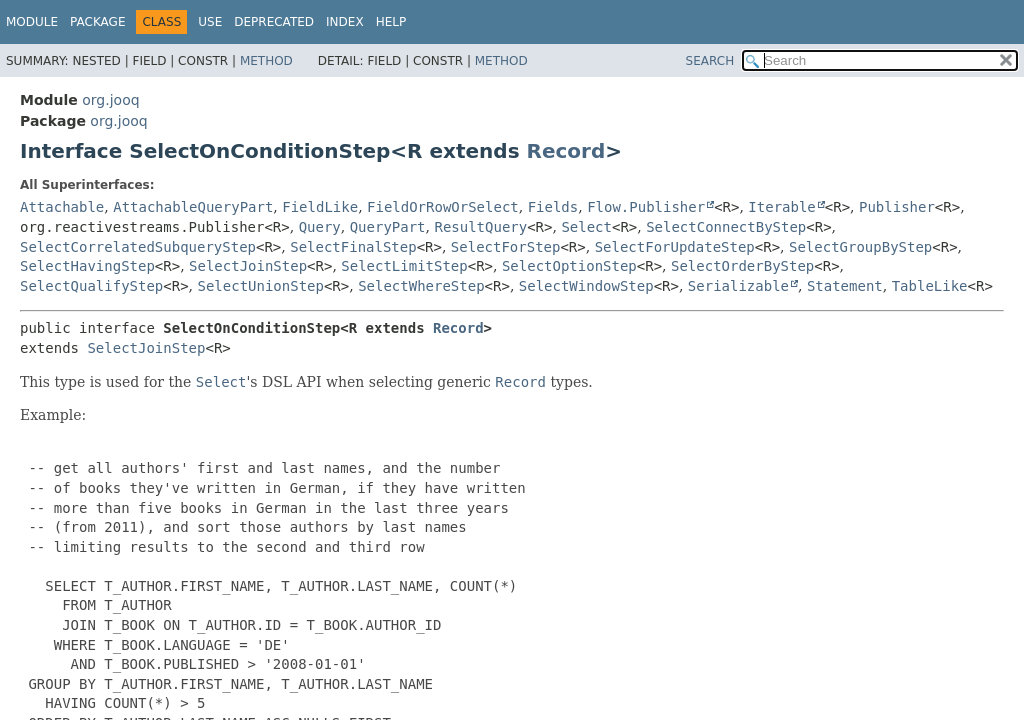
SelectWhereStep (421, 286)
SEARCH (710, 61)
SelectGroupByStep (860, 247)
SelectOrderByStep (742, 266)
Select (586, 227)
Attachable (62, 207)
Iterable (781, 207)
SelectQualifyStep (91, 286)
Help (391, 22)
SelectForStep (506, 247)
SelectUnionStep (261, 286)
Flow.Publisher (646, 207)
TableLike (930, 286)
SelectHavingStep (87, 266)
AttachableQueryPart (193, 207)
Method (266, 61)
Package (97, 22)
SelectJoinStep (248, 266)
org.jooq (110, 100)
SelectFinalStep (353, 247)
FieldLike (320, 207)
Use (210, 22)
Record (566, 151)
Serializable (738, 286)
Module (32, 22)
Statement (845, 286)
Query (320, 227)
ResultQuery (480, 227)
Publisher (897, 207)
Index (345, 22)
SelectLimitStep (404, 266)
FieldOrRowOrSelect (443, 207)
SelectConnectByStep (726, 227)
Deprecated (274, 22)
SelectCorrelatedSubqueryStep (138, 247)
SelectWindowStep (586, 286)
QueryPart (388, 227)
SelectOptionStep (569, 266)
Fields (553, 207)
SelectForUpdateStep (675, 247)
